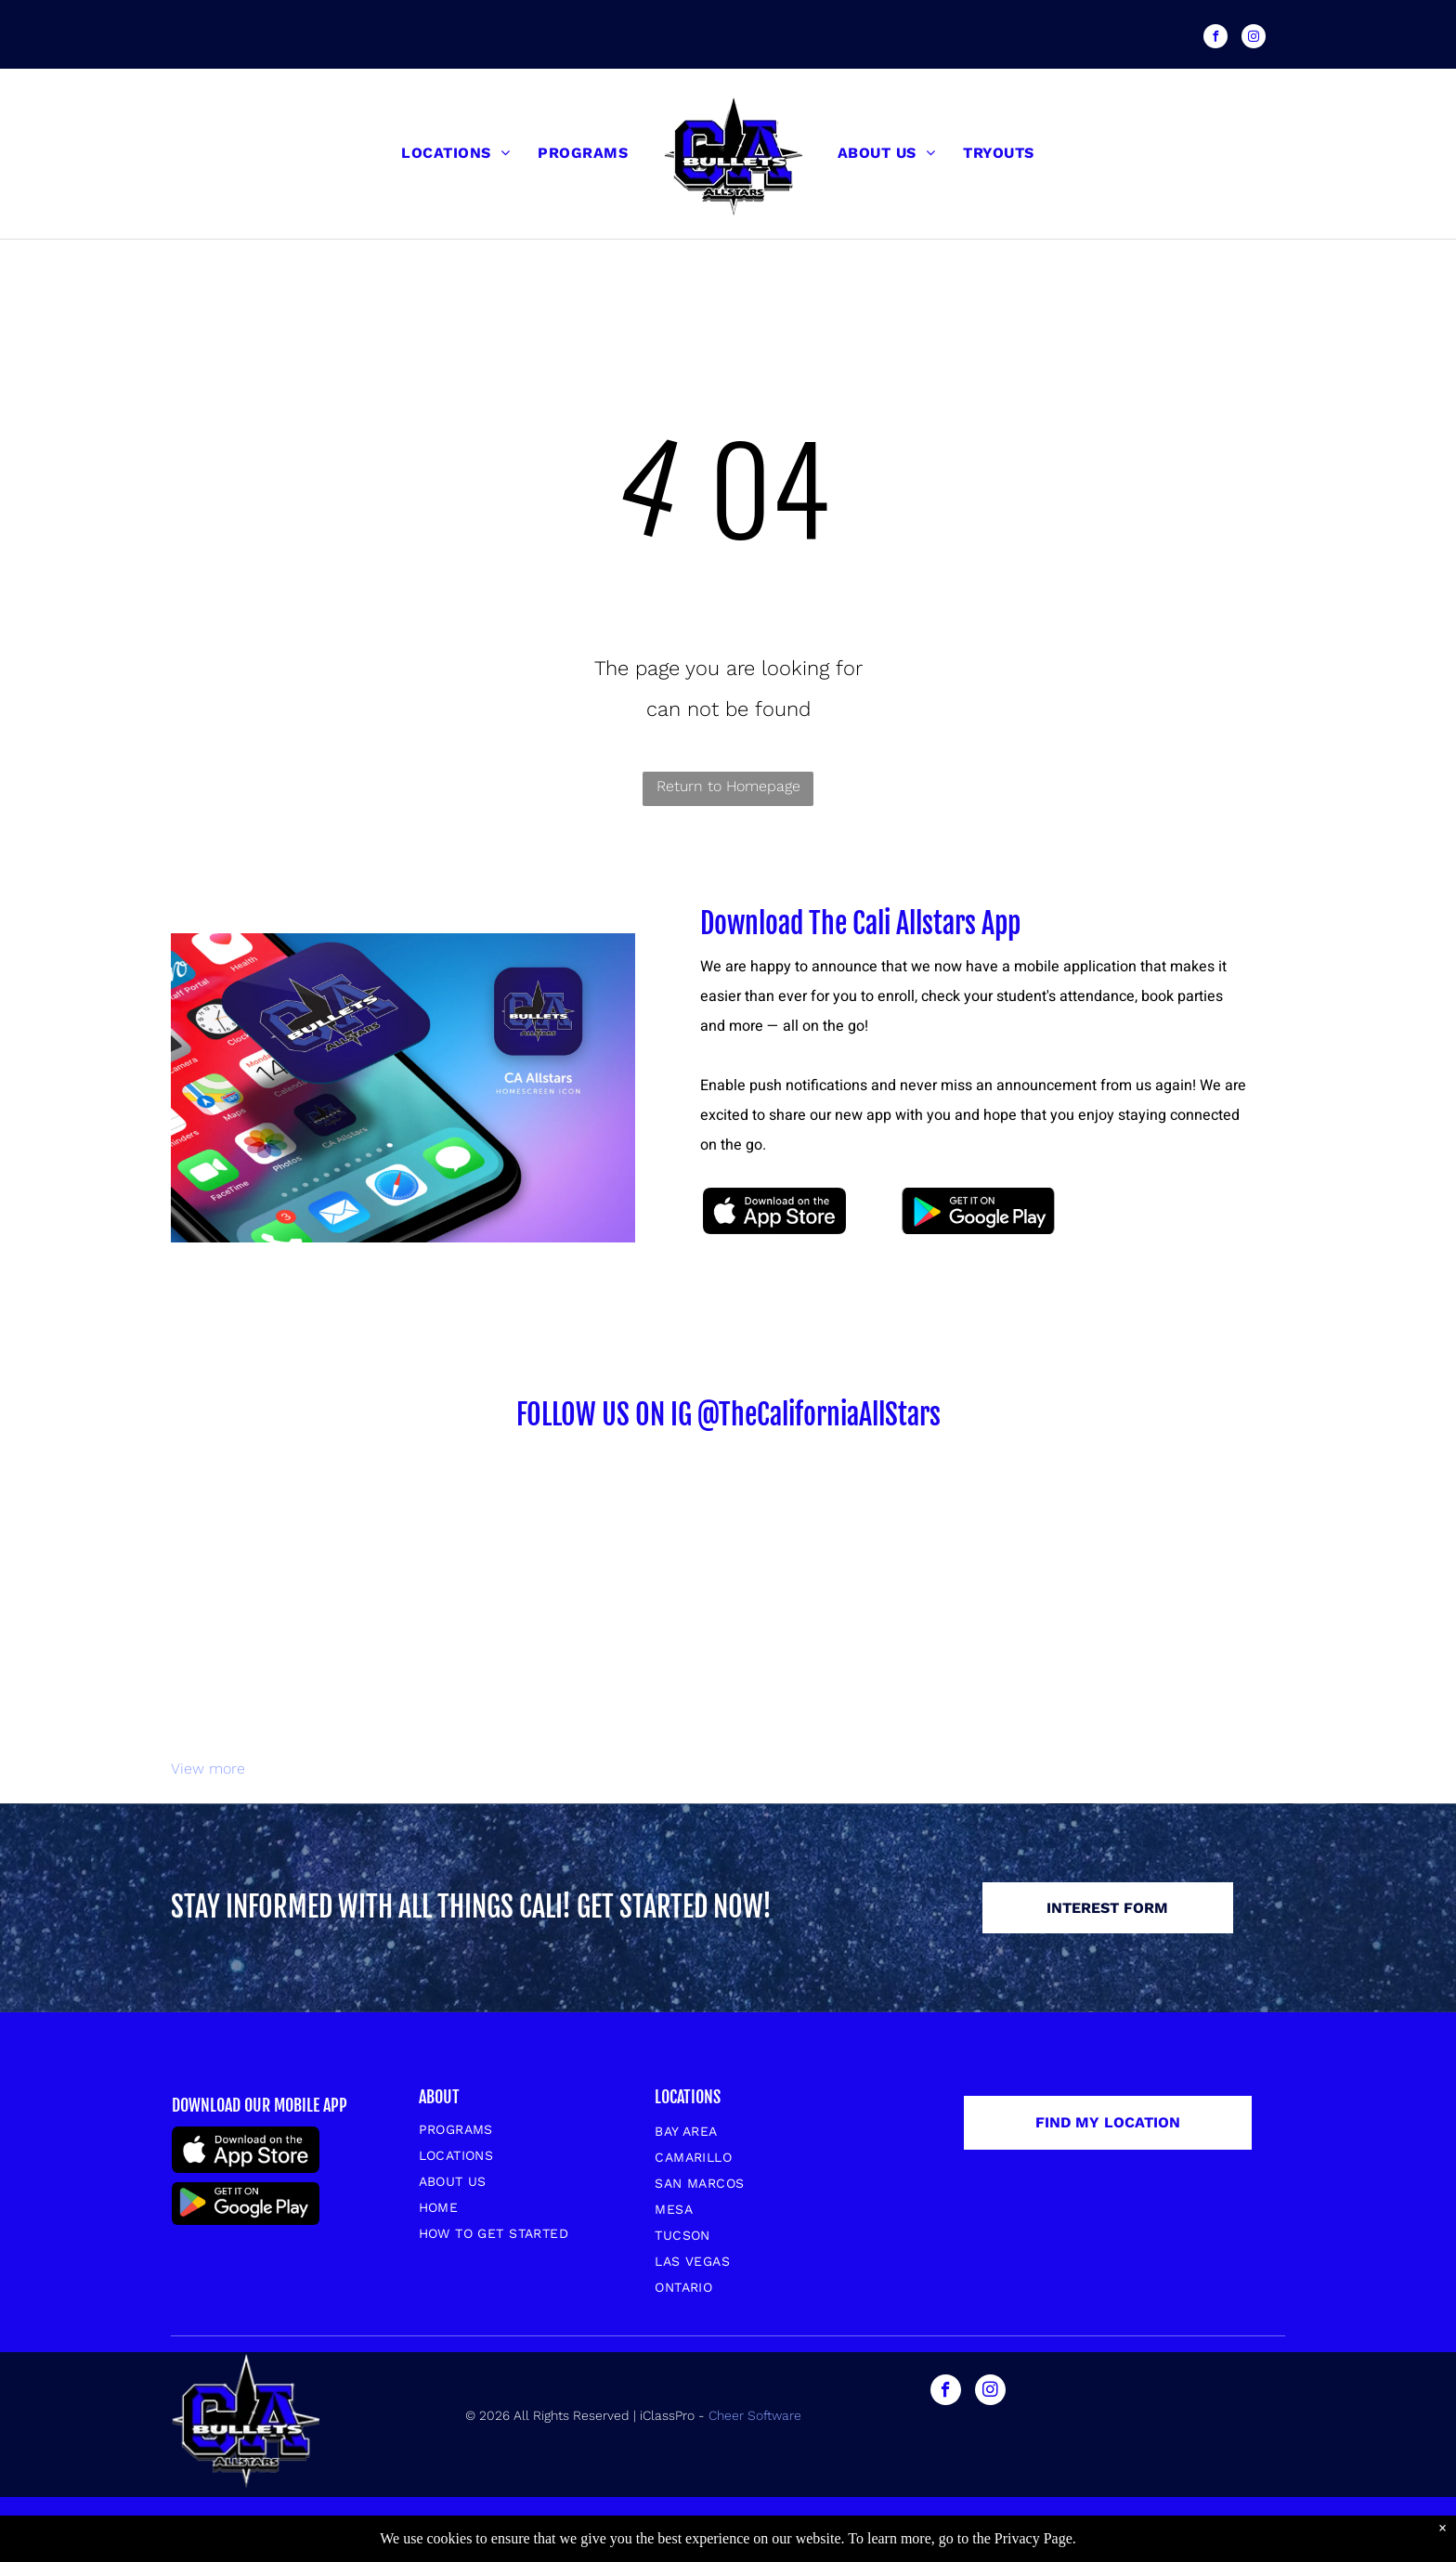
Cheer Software (756, 2415)
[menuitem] (455, 153)
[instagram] (1254, 38)
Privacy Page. (1035, 2538)
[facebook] (1215, 38)
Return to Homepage (728, 786)
